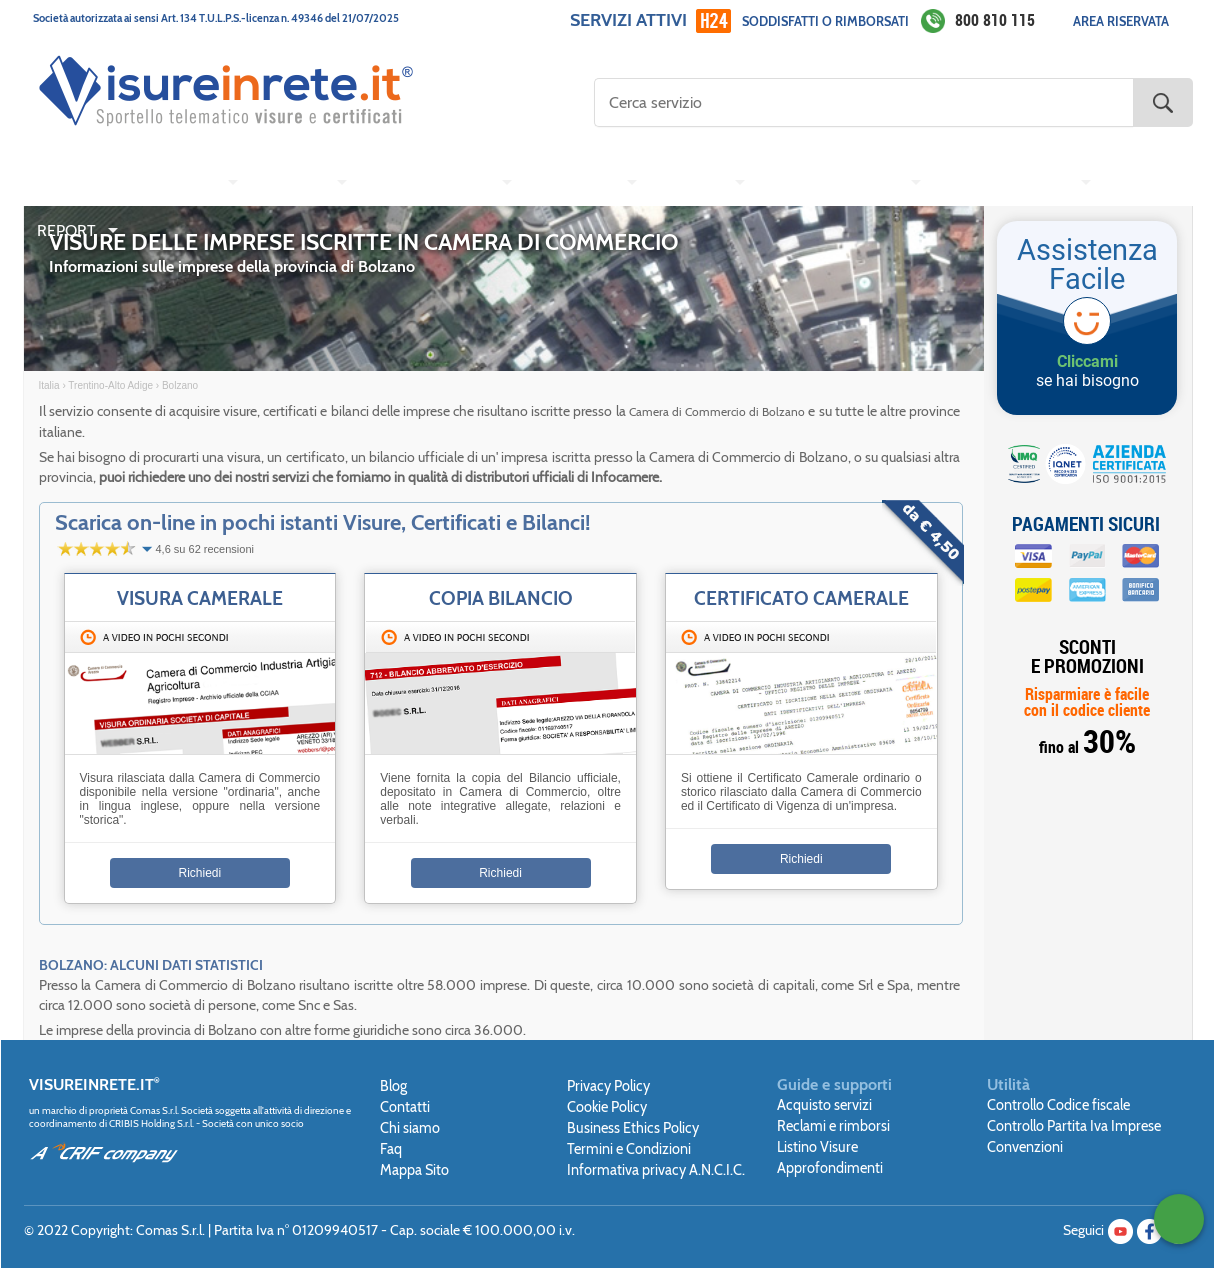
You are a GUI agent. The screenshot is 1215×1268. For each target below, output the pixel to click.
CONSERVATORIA (428, 182)
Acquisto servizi (824, 1105)
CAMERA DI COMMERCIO (126, 182)
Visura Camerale (200, 598)
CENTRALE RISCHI (1004, 182)
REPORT (66, 230)
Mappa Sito (414, 1170)
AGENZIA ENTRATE (832, 182)
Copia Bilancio (501, 598)
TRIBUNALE (573, 182)
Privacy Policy (608, 1086)
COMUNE (689, 182)
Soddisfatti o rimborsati (825, 21)
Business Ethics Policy (633, 1128)
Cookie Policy (607, 1107)
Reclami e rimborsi (833, 1126)
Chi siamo (410, 1128)
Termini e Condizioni (629, 1149)
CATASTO (290, 182)
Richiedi (200, 873)
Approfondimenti (830, 1168)
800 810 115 (995, 20)
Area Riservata (1121, 21)
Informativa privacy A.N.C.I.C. (656, 1170)
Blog (393, 1086)
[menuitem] (133, 183)
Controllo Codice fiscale (1058, 1105)
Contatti (405, 1107)
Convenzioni (1025, 1147)
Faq (391, 1149)
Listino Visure (817, 1147)
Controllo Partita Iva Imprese (1074, 1126)
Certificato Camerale (801, 598)
